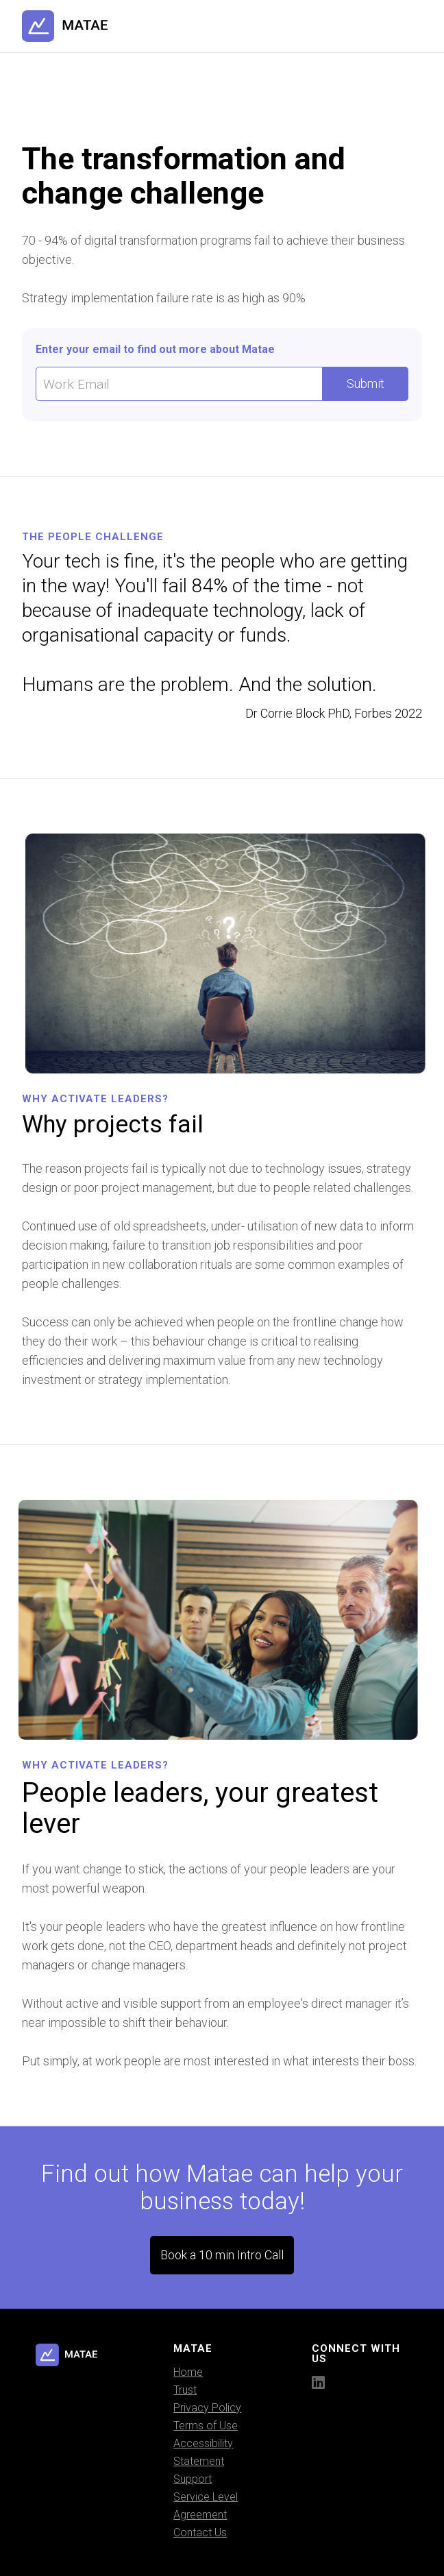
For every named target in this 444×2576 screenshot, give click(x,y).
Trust (185, 2389)
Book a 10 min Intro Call (222, 2255)
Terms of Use (205, 2425)
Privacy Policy (207, 2407)
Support (192, 2479)
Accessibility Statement (203, 2452)
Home (188, 2372)
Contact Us (200, 2532)
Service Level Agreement (205, 2505)
